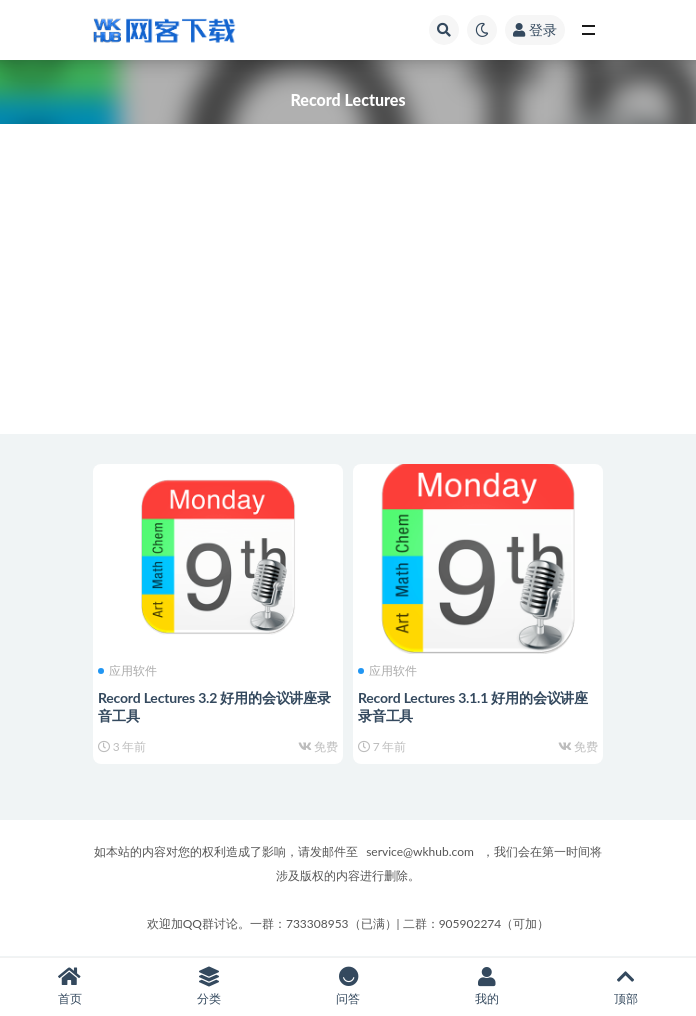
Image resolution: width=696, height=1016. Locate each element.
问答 (347, 986)
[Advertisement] (348, 294)
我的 (487, 986)
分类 (208, 986)
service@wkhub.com (420, 851)
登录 (535, 29)
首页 (69, 986)
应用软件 (127, 671)
